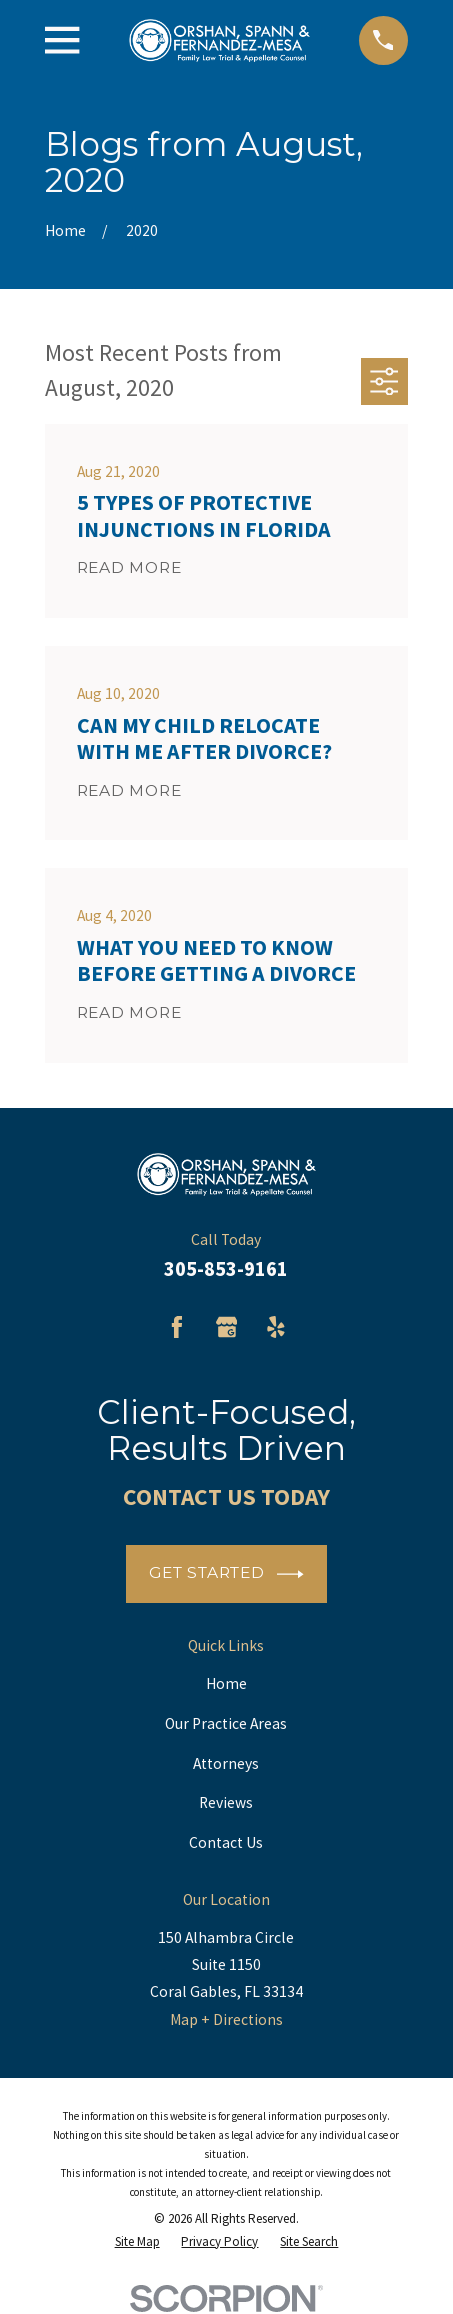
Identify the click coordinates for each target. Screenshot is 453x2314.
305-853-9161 (226, 1269)
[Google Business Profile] (227, 1327)
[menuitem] (137, 2242)
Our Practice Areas (226, 1723)
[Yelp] (276, 1327)
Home (226, 1683)
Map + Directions (226, 2019)
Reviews (226, 1802)
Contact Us (226, 1842)
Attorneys (226, 1763)
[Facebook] (177, 1327)
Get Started (226, 1574)
